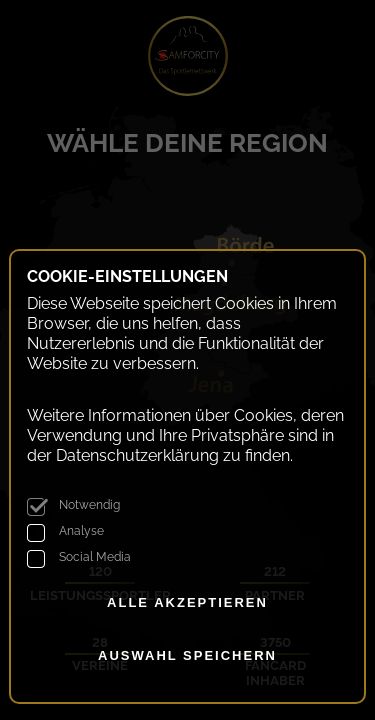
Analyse (81, 531)
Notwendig (89, 505)
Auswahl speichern (187, 655)
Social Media (95, 557)
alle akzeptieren (187, 602)
